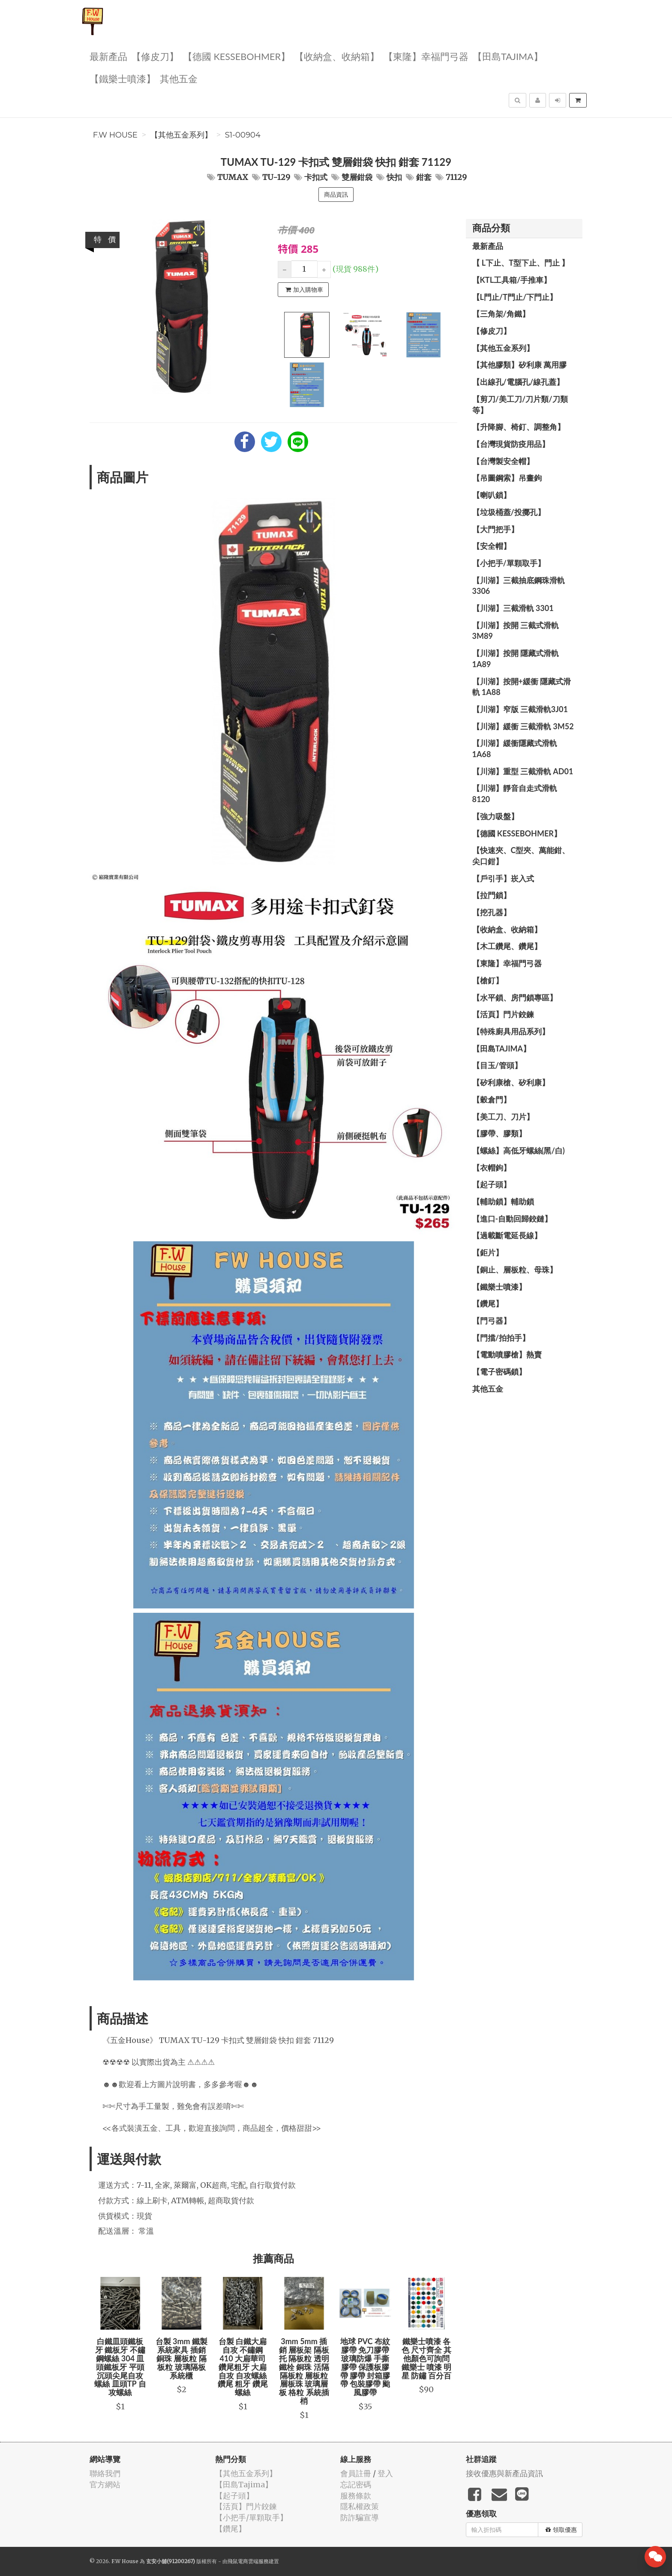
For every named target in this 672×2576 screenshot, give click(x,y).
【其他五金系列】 (181, 135)
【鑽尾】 (487, 1303)
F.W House (115, 135)
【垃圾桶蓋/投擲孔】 (508, 512)
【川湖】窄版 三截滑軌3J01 (520, 709)
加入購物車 (304, 290)
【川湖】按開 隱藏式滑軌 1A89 (515, 658)
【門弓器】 (491, 1320)
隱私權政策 (359, 2506)
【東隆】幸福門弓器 (426, 56)
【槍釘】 (487, 980)
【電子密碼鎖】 (499, 1371)
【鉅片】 (487, 1252)
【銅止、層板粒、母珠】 (514, 1269)
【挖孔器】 (491, 912)
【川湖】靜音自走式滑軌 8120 (514, 793)
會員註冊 (355, 2473)
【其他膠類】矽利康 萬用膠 (519, 364)
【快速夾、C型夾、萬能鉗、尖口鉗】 (521, 855)
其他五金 (179, 78)
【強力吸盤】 (495, 816)
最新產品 (108, 56)
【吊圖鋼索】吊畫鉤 (507, 477)
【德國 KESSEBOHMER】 (236, 56)
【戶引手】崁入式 (503, 878)
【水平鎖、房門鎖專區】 (514, 997)
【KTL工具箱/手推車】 (512, 280)
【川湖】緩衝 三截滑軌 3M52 (523, 726)
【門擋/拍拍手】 (501, 1337)
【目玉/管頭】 (497, 1065)
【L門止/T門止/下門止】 (515, 297)
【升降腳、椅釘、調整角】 (518, 426)
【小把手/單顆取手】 (508, 563)
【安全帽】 (491, 546)
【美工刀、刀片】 (503, 1116)
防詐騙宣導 (359, 2517)
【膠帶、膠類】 (499, 1133)
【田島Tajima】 (508, 56)
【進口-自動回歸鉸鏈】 (512, 1218)
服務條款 (355, 2496)
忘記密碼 (355, 2484)
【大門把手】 (495, 529)
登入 (385, 2473)
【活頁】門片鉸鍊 (503, 1014)
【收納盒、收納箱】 (336, 56)
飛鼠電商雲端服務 (248, 2561)
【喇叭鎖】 (491, 495)
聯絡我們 (105, 2473)
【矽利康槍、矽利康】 (510, 1082)
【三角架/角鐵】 (501, 313)
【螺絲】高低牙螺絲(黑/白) (518, 1150)
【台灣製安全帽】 (503, 461)
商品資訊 (336, 194)
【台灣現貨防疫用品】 (510, 444)
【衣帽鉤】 (491, 1167)
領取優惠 (561, 2530)
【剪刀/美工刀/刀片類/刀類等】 (520, 404)
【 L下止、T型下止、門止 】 (521, 262)
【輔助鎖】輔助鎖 (503, 1201)
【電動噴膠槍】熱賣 (507, 1354)
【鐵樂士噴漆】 (123, 78)
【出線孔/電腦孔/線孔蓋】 (518, 381)
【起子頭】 (491, 1184)
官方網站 (105, 2484)
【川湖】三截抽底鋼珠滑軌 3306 (518, 585)
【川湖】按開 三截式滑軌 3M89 (515, 630)
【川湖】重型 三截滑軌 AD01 (522, 771)
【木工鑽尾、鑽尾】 (507, 946)
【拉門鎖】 (491, 895)
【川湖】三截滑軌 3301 (513, 608)
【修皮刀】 (155, 56)
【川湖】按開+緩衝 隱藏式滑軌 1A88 (521, 687)
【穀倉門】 (491, 1099)
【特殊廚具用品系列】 (510, 1031)
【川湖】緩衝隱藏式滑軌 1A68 (514, 748)
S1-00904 (243, 135)
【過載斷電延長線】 (507, 1235)
